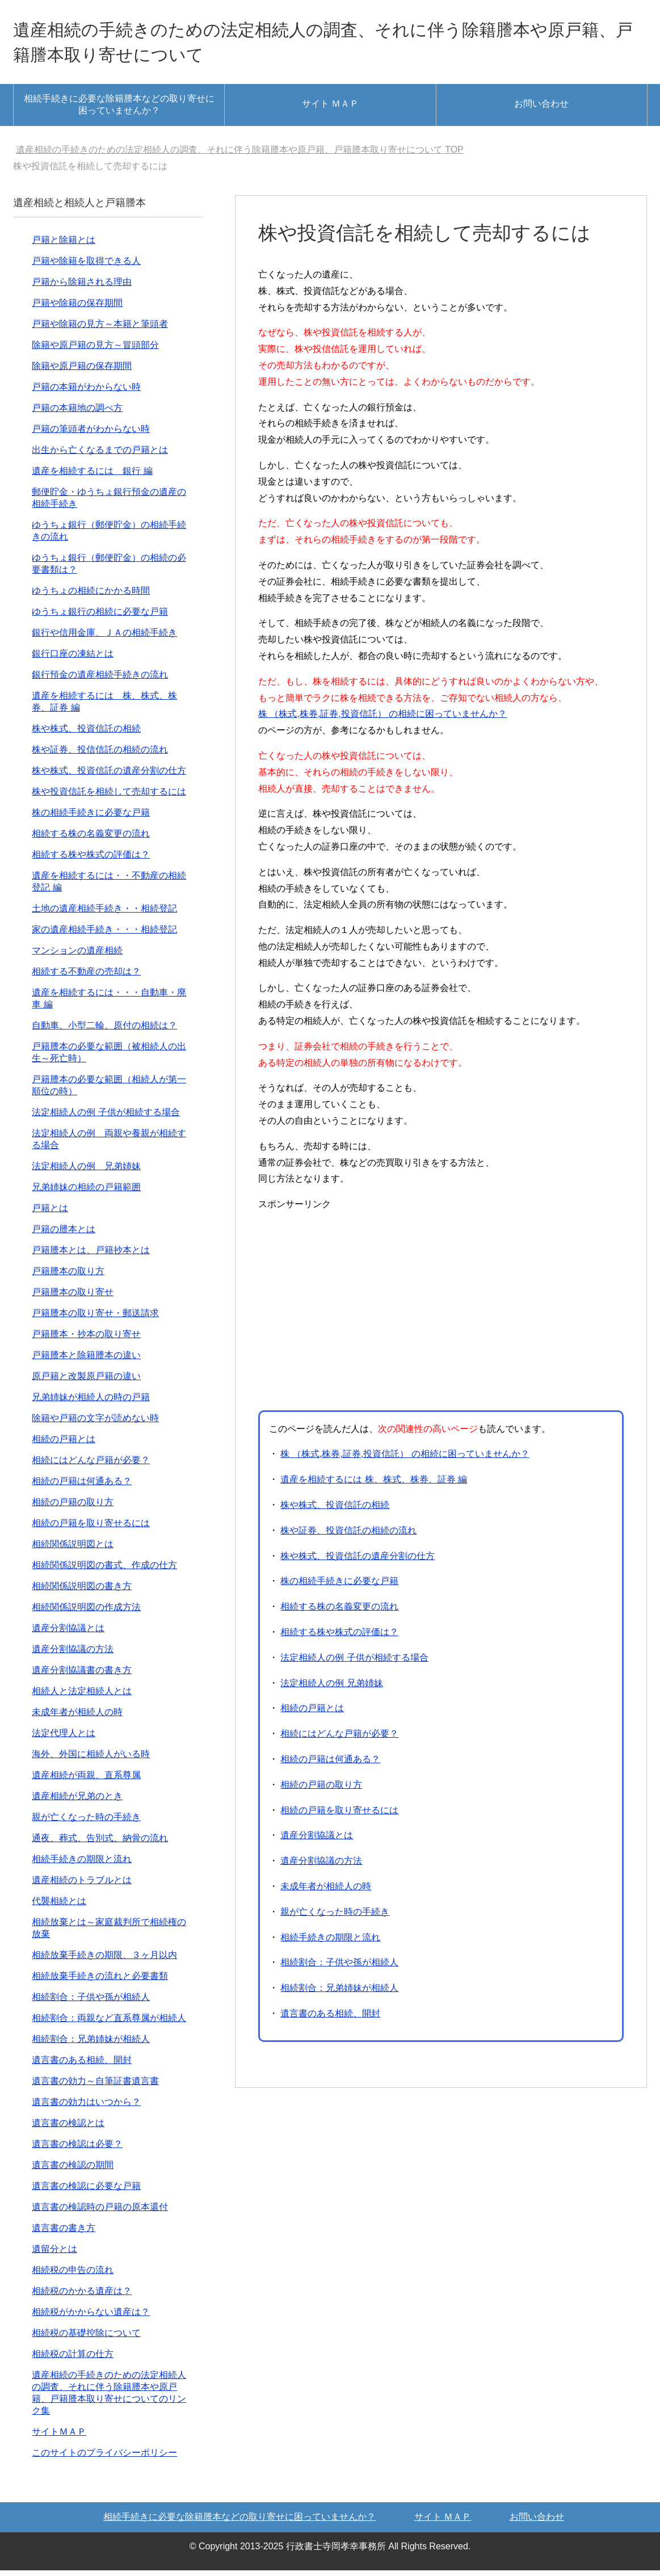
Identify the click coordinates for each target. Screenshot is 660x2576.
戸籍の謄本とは (63, 1234)
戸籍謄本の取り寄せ (72, 1297)
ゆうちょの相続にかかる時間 (91, 596)
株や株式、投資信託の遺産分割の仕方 (357, 1561)
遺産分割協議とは (316, 1841)
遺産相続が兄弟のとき (77, 1801)
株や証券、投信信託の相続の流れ (100, 755)
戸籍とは (50, 1213)
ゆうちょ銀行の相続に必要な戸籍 (100, 617)
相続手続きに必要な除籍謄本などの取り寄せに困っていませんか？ (119, 110)
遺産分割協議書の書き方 (82, 1675)
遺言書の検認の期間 (72, 2170)
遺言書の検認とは (68, 2128)
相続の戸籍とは (312, 1713)
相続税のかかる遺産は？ (82, 2296)
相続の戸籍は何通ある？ (330, 1765)
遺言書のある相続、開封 (330, 2019)
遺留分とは (54, 2254)
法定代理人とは (63, 1738)
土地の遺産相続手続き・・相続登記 (104, 914)
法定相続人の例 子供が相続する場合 (354, 1663)
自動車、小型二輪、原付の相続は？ (104, 1031)
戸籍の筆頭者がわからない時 (91, 434)
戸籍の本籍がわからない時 (86, 392)
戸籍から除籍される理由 (82, 287)
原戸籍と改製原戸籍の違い (86, 1381)
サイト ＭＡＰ (330, 109)
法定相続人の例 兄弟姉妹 (331, 1688)
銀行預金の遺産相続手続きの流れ (100, 680)
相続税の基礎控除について (86, 2338)
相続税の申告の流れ (72, 2275)
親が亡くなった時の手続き (334, 1917)
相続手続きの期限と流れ (330, 1943)
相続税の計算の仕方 (72, 2359)
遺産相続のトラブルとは (82, 1885)
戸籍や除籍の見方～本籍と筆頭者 (100, 329)
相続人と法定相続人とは (82, 1696)
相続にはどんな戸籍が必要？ (339, 1739)
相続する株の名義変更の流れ (339, 1612)
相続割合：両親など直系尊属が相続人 (109, 2023)
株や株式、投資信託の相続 (334, 1510)
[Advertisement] (353, 1314)
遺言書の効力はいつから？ (86, 2107)
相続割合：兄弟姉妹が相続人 (339, 1993)
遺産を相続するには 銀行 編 (92, 476)
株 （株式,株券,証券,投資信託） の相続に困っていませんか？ (382, 719)
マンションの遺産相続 (77, 956)
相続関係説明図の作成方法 (86, 1612)
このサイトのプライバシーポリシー (104, 2458)
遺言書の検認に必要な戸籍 (86, 2191)
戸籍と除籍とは (63, 245)
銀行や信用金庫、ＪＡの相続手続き (104, 638)
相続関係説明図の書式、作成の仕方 (104, 1570)
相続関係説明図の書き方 (82, 1591)
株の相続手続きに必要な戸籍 (339, 1586)
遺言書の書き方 (63, 2233)
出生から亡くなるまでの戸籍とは (100, 455)
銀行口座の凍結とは (72, 659)
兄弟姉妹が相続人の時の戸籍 (91, 1402)
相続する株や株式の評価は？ (339, 1637)
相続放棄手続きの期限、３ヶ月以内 (104, 1960)
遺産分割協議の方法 (321, 1866)
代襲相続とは (59, 1906)
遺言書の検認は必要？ (77, 2149)
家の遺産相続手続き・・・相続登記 (104, 935)
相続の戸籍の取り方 (321, 1790)
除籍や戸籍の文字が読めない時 (95, 1423)
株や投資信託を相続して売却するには (109, 797)
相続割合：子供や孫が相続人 (339, 1968)
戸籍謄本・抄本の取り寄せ (86, 1339)
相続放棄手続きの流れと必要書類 (100, 1981)
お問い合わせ (541, 109)
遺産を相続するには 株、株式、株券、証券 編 (373, 1485)
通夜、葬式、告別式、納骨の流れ (100, 1843)
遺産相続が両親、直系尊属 (86, 1780)
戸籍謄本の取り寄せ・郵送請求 (95, 1318)
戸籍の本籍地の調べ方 (77, 413)
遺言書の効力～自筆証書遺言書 (95, 2086)
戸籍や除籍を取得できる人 (86, 266)
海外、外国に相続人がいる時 (91, 1759)
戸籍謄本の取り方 (68, 1276)
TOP (240, 155)
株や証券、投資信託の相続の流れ (348, 1536)
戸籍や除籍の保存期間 (77, 308)
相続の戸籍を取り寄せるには (339, 1816)
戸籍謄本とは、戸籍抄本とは (91, 1255)
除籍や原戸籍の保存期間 (82, 371)
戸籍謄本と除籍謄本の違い (86, 1360)
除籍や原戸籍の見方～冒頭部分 (95, 350)
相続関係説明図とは (72, 1549)
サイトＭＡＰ (59, 2437)
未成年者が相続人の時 (325, 1892)
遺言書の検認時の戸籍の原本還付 (100, 2212)
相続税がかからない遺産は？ (91, 2317)
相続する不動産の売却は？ (86, 977)
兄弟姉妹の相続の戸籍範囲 (86, 1192)
